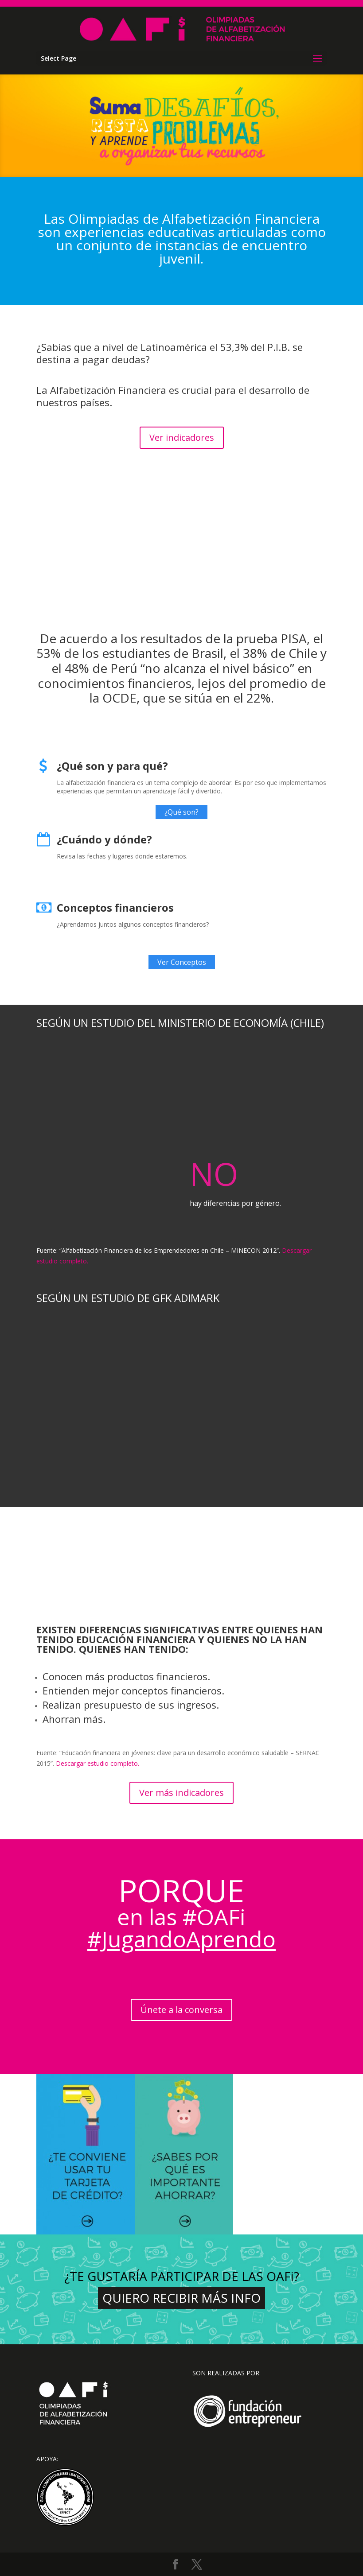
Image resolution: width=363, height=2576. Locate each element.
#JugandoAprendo (181, 1939)
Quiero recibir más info (181, 2297)
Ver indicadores (181, 437)
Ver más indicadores (181, 1793)
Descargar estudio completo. (97, 1763)
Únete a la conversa (181, 2010)
